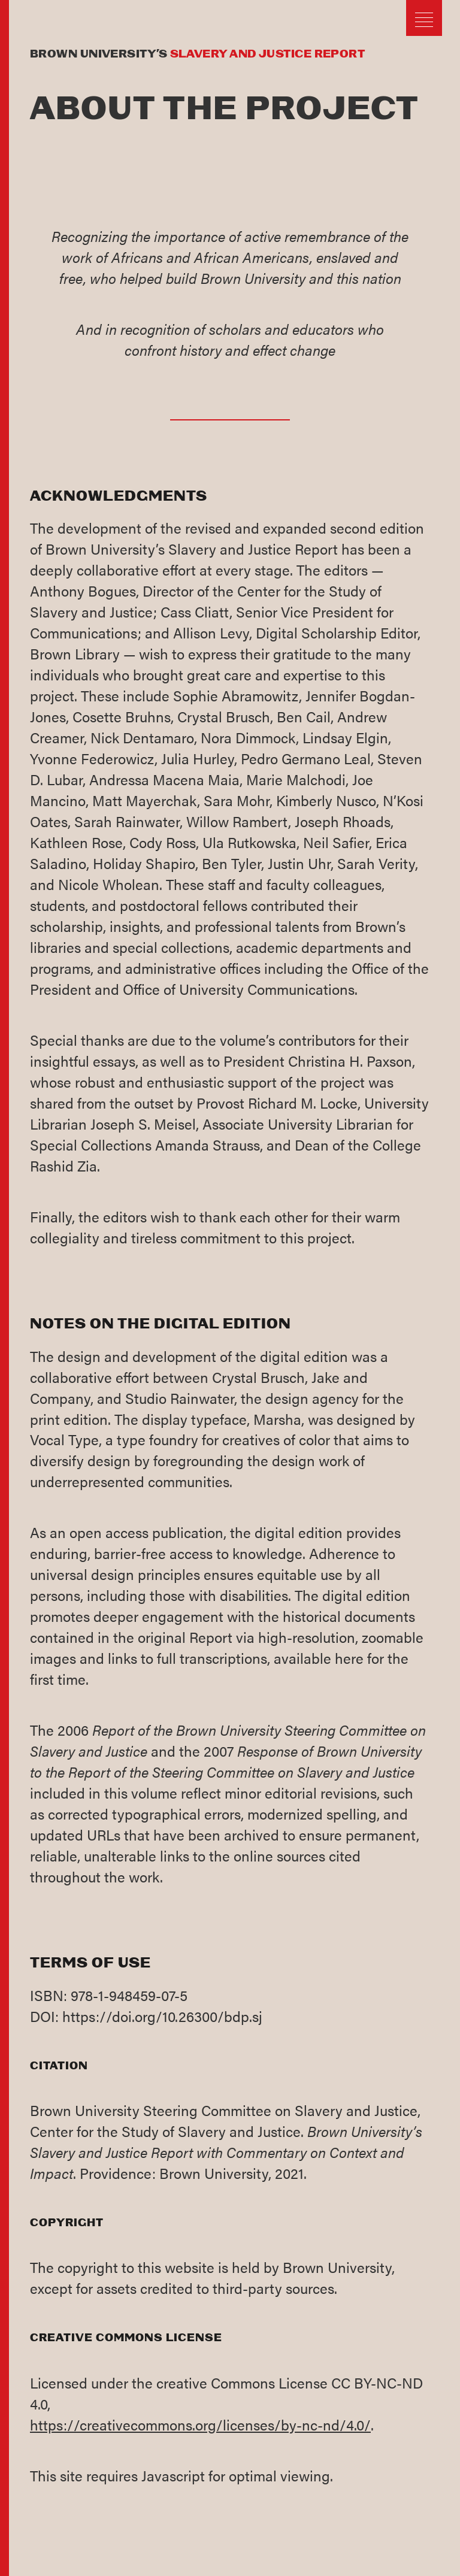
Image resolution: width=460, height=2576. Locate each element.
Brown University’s (197, 54)
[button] (424, 20)
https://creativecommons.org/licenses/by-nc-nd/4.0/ (200, 2424)
